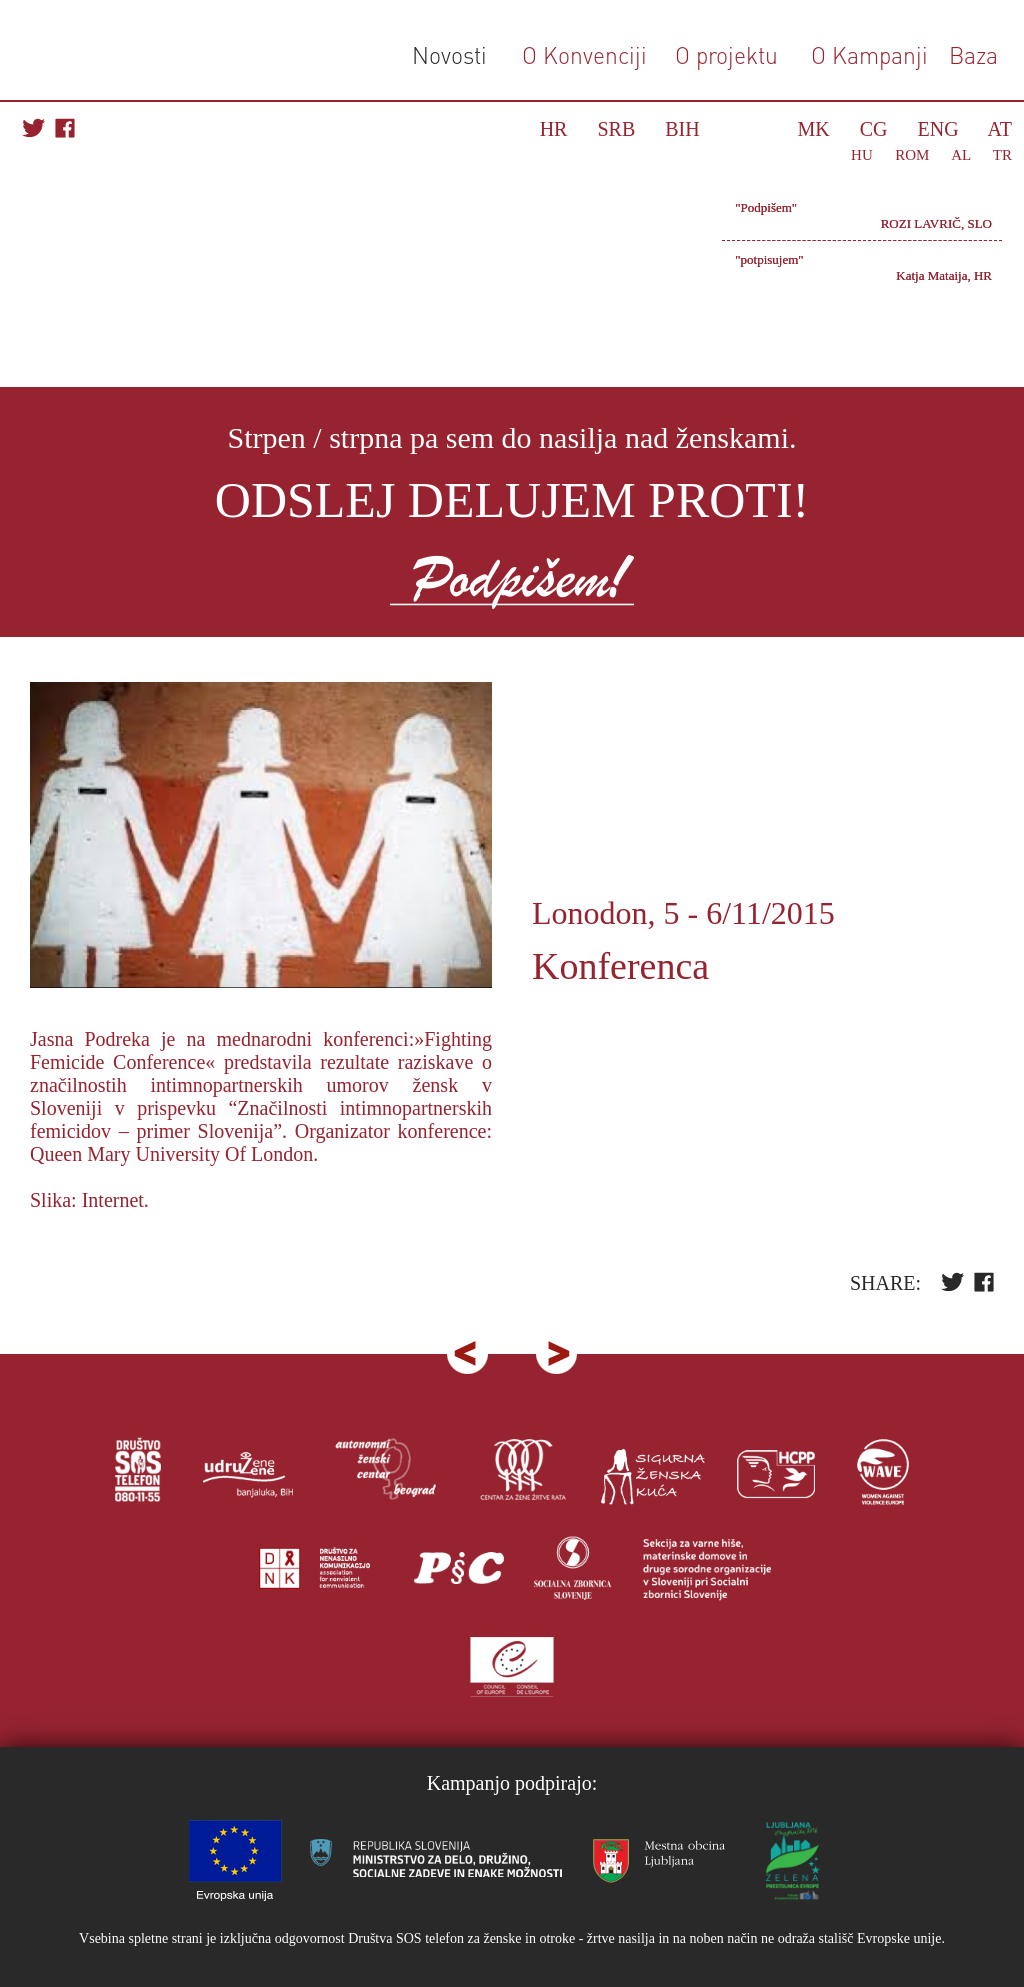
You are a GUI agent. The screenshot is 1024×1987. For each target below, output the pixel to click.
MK (814, 129)
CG (874, 129)
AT (1000, 129)
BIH (682, 129)
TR (1002, 155)
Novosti (449, 54)
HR (554, 129)
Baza (970, 54)
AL (960, 155)
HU (862, 155)
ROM (912, 155)
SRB (616, 129)
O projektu (726, 54)
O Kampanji (869, 54)
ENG (938, 129)
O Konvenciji (584, 54)
